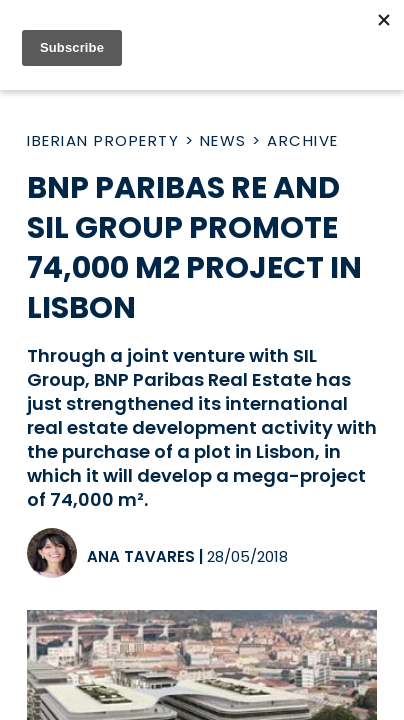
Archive (303, 140)
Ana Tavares (141, 556)
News (223, 140)
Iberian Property (103, 140)
